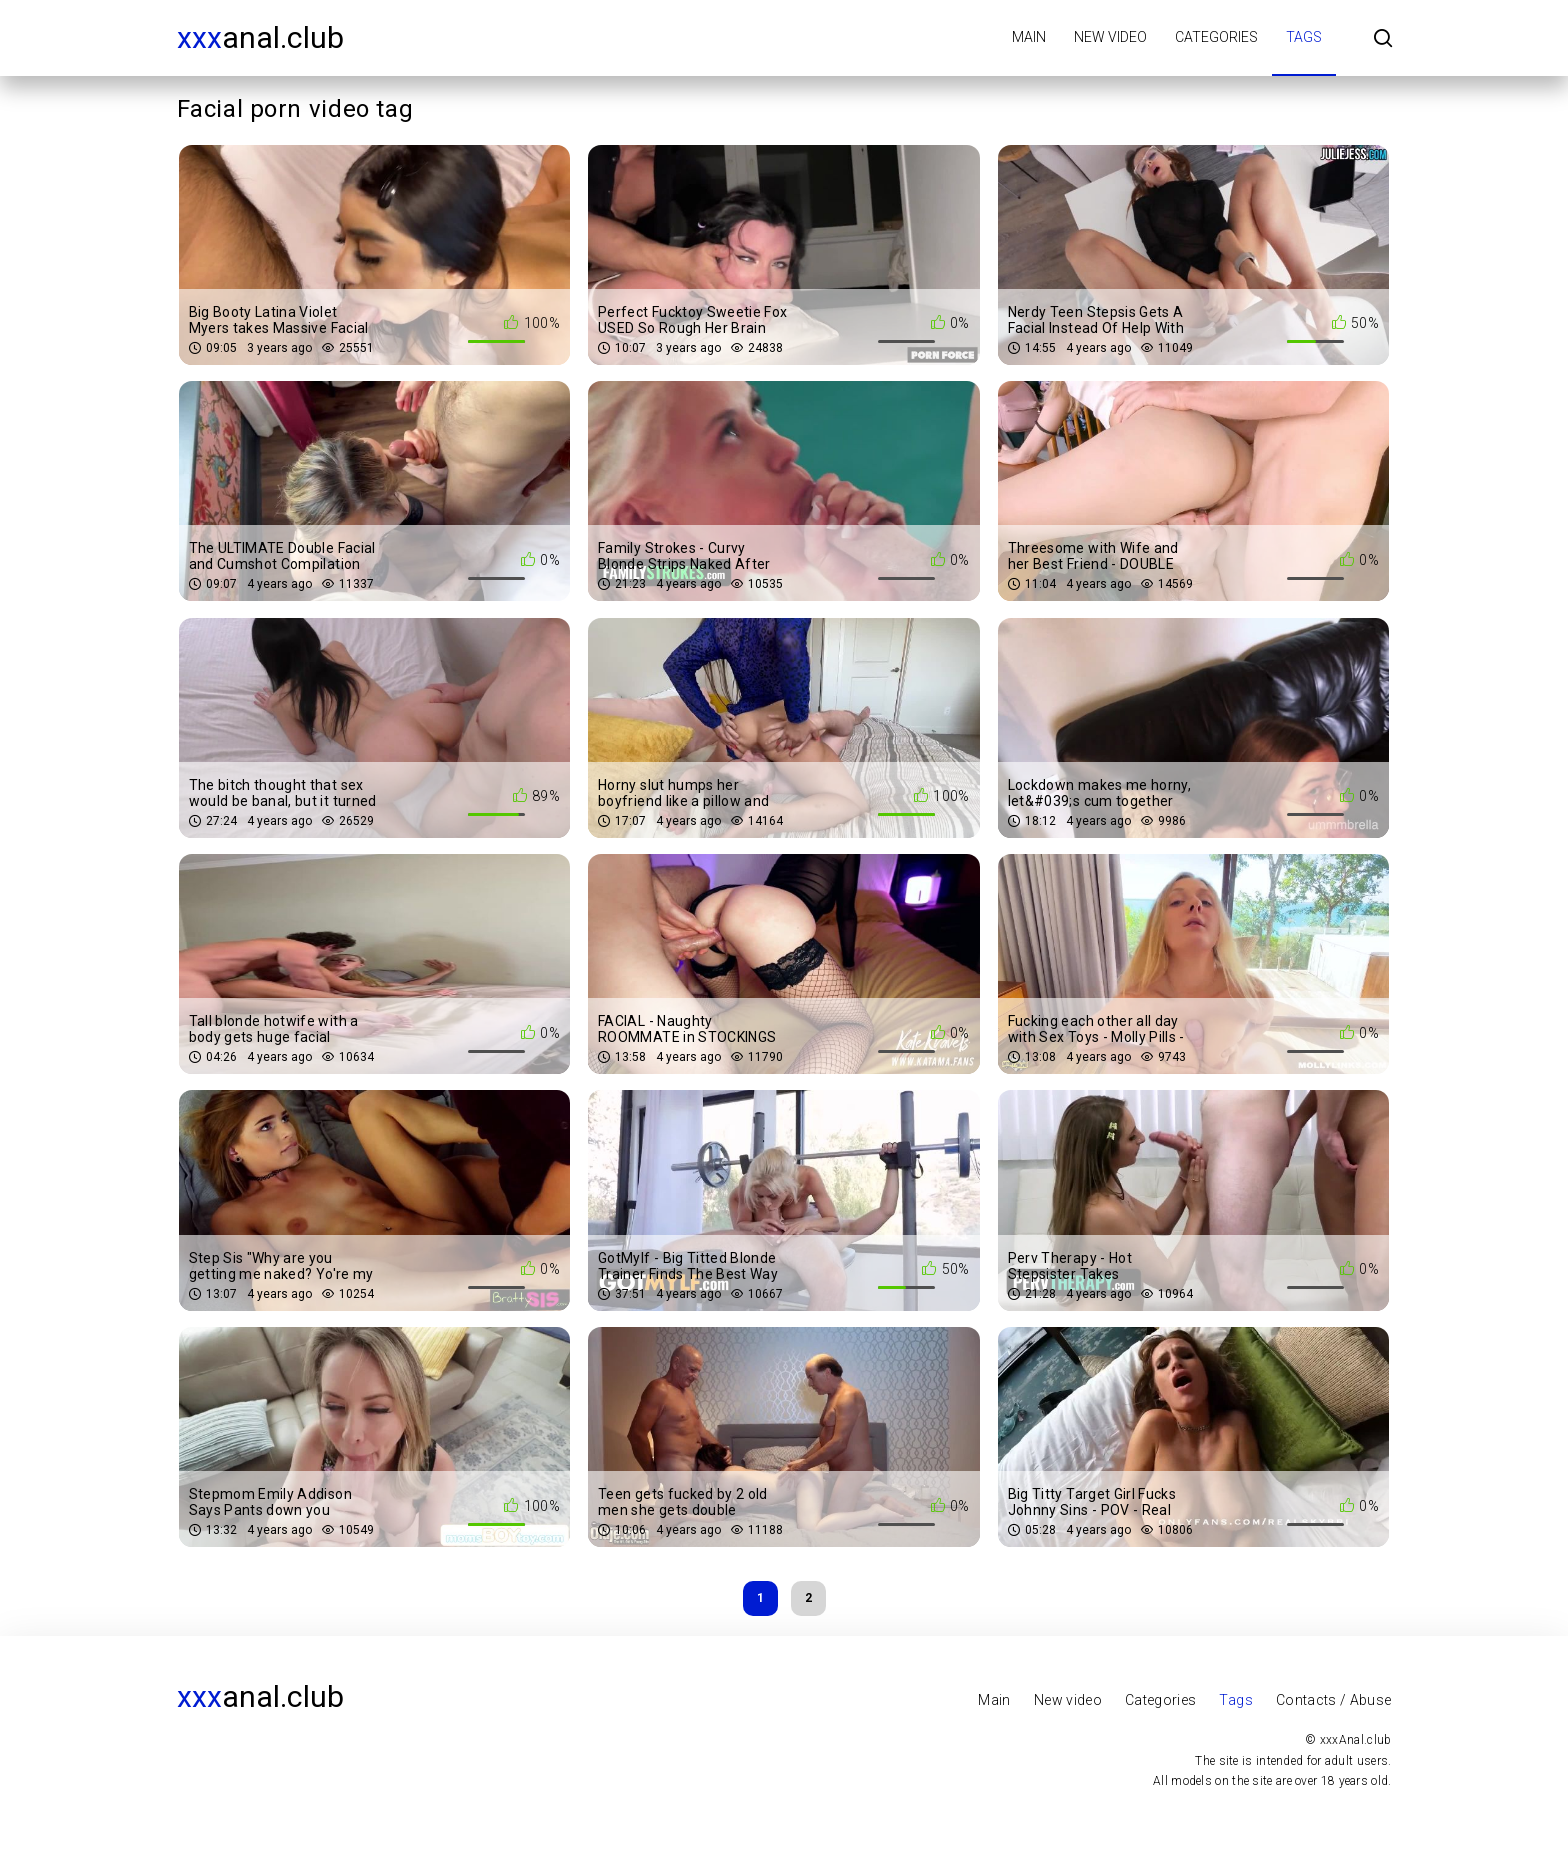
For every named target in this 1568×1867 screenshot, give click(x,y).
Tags (1304, 37)
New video (1110, 37)
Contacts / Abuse (1334, 1700)
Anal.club (260, 37)
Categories (1216, 37)
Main (1029, 37)
